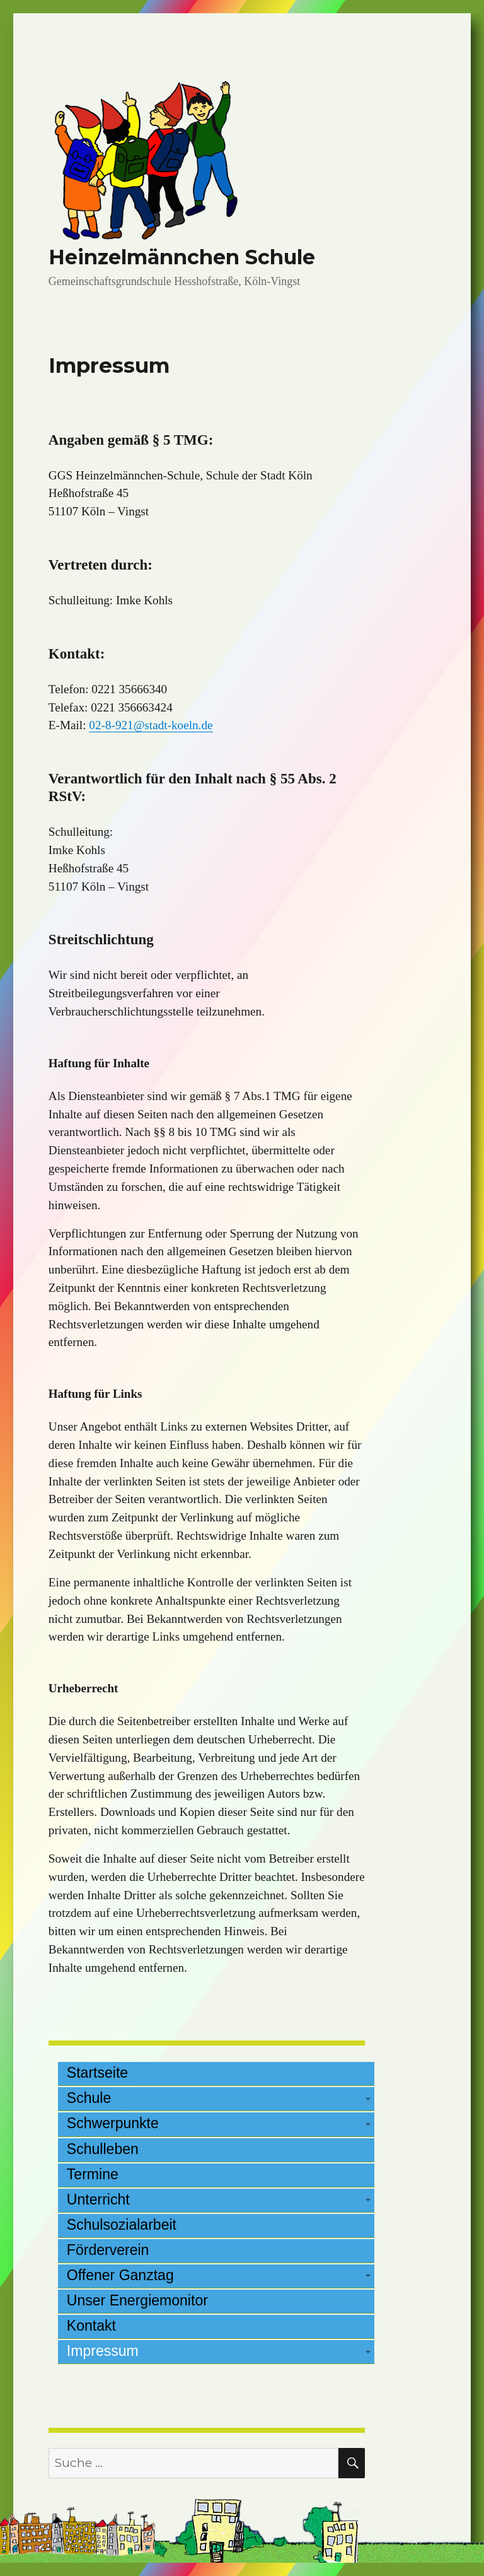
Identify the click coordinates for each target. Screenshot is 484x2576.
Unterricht (98, 2199)
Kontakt (91, 2325)
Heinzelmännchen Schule (182, 257)
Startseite (97, 2072)
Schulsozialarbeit (121, 2224)
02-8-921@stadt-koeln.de (150, 725)
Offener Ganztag (120, 2275)
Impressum (103, 2351)
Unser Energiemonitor (137, 2300)
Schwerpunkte (113, 2123)
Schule (89, 2098)
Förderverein (108, 2250)
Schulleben (103, 2149)
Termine (92, 2174)
